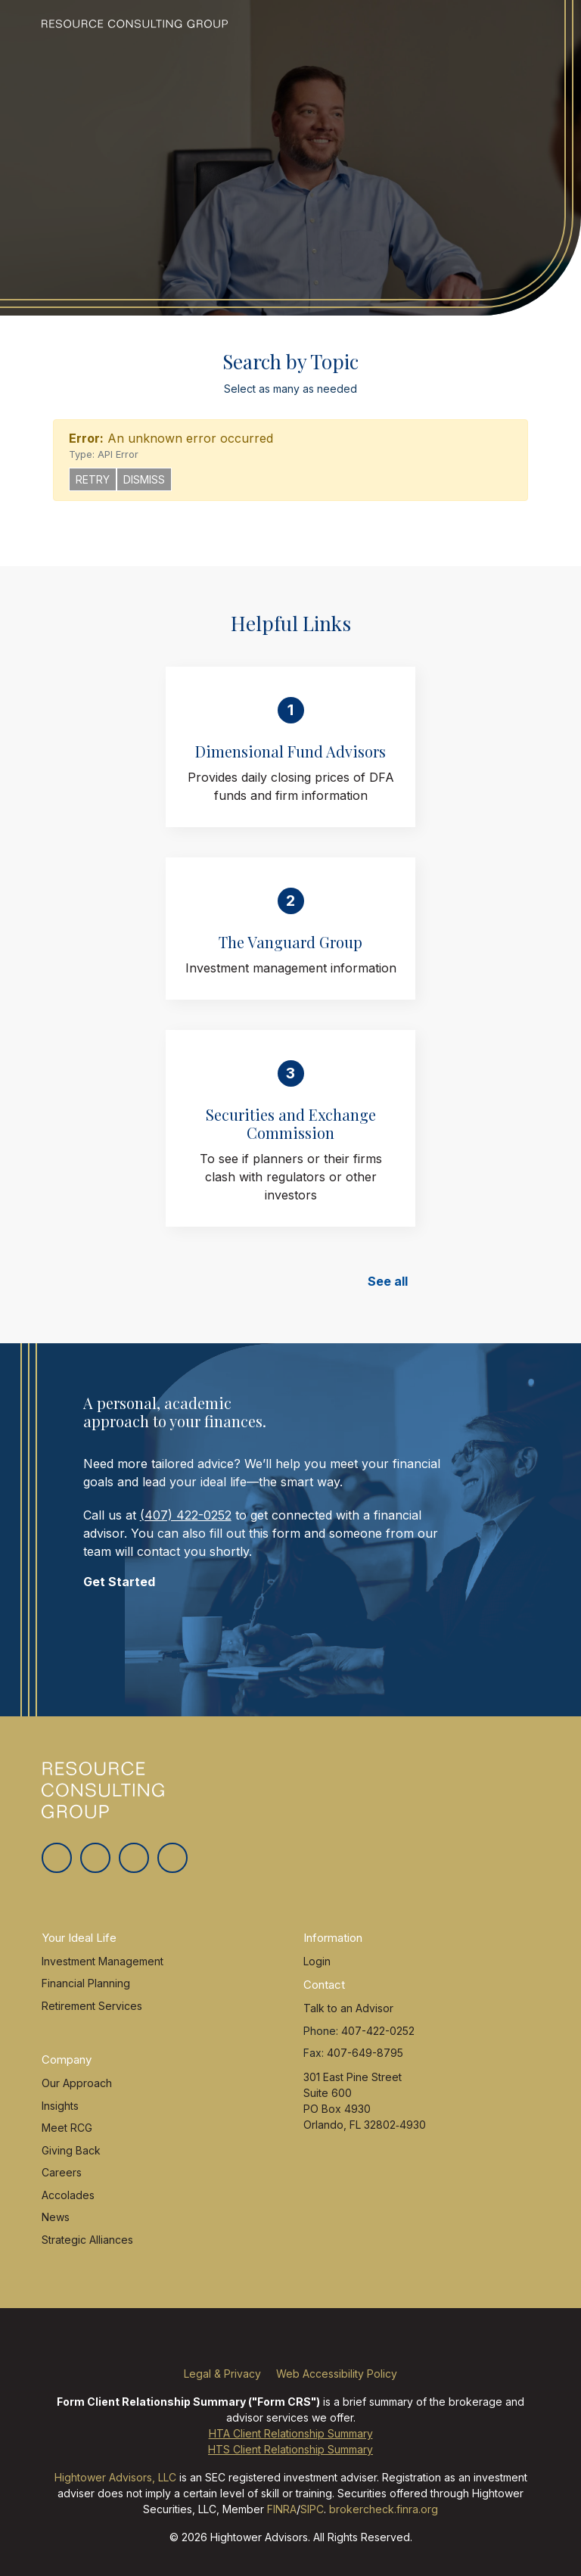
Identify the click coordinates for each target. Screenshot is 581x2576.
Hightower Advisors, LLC (115, 2477)
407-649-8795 (365, 2052)
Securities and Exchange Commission (291, 1123)
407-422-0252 (378, 2030)
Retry (93, 479)
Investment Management (102, 1961)
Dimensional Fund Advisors (290, 751)
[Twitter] (57, 1858)
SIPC (312, 2509)
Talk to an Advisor (348, 2008)
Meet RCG (67, 2127)
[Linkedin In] (134, 1858)
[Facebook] (95, 1858)
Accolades (68, 2195)
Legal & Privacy (222, 2373)
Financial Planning (86, 1983)
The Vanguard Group (290, 942)
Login (317, 1961)
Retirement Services (92, 2005)
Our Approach (77, 2083)
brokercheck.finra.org (383, 2509)
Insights (60, 2105)
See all (388, 1281)
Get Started (119, 1582)
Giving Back (71, 2150)
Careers (62, 2172)
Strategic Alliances (87, 2239)
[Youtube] (172, 1858)
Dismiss (144, 479)
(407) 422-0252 (185, 1515)
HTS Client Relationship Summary (290, 2449)
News (56, 2216)
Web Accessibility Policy (336, 2373)
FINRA (282, 2509)
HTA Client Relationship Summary (291, 2433)
